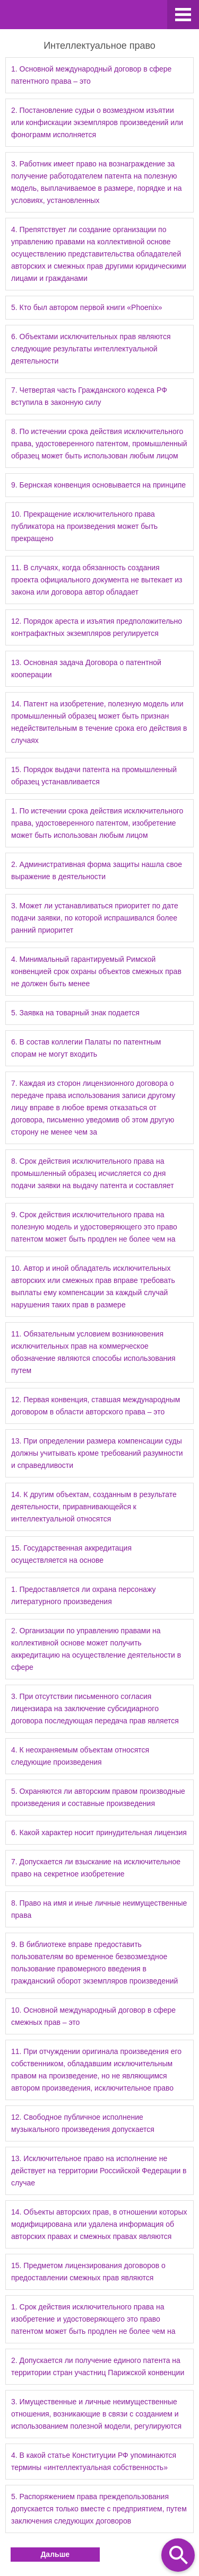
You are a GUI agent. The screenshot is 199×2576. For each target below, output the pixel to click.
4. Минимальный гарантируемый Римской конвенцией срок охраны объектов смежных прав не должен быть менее (96, 971)
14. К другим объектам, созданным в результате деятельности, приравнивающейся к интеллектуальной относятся (94, 1506)
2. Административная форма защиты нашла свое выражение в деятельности (96, 870)
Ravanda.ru (83, 15)
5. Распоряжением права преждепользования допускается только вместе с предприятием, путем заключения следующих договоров (99, 2508)
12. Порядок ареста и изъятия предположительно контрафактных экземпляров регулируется (96, 627)
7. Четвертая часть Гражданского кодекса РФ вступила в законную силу (89, 396)
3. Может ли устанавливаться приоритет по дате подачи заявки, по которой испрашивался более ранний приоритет (94, 917)
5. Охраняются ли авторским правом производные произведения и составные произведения (98, 1797)
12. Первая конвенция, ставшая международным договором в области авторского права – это (95, 1405)
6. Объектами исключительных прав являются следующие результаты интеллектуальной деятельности (90, 348)
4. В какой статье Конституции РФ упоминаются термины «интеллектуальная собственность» (93, 2461)
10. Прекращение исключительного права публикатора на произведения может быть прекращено (84, 526)
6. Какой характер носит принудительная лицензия (99, 1832)
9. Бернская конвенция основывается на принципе (98, 485)
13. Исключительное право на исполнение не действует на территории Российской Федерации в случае (99, 2170)
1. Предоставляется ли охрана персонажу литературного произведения (83, 1595)
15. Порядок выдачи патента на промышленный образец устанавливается (94, 775)
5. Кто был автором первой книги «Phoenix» (86, 307)
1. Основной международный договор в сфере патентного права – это (91, 75)
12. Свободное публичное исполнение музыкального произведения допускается (82, 2123)
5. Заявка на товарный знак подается (75, 1012)
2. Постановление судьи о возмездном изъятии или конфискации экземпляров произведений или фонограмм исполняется (97, 122)
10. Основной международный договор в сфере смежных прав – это (93, 2016)
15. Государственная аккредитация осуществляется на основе (71, 1554)
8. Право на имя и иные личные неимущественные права (99, 1909)
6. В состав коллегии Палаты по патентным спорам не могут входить (86, 1048)
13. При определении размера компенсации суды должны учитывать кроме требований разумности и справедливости (97, 1453)
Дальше (55, 2554)
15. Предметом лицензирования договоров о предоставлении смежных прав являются (88, 2271)
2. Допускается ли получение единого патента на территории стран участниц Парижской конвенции (97, 2366)
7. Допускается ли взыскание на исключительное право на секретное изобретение (95, 1867)
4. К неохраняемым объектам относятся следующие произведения (80, 1756)
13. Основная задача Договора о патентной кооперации (86, 668)
